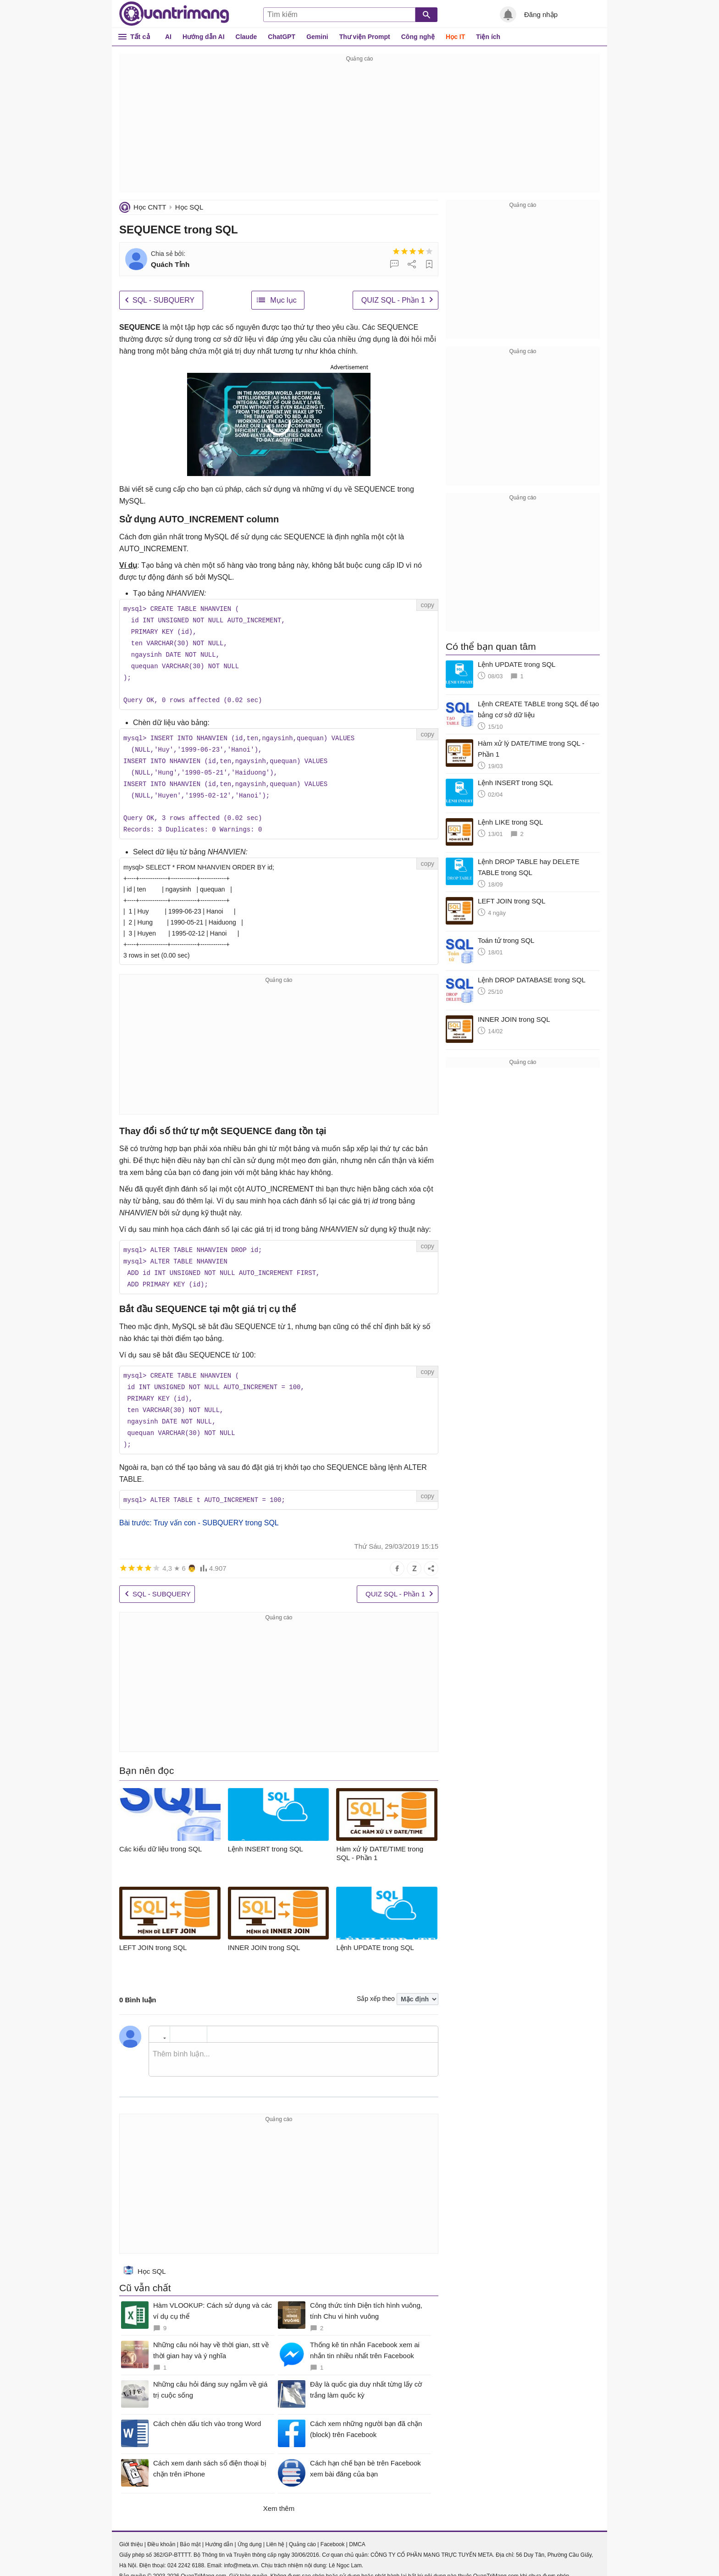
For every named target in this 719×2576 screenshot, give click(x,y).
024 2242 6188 (185, 2552)
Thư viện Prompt (364, 36)
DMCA (357, 2531)
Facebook (333, 2531)
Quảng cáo (302, 2531)
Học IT (455, 36)
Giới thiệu (131, 2531)
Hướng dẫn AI (204, 36)
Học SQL (189, 207)
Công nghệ (418, 36)
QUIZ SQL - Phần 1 (393, 300)
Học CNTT (149, 207)
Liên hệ (275, 2531)
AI (168, 36)
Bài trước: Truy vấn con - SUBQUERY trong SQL (199, 1510)
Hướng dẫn (219, 2531)
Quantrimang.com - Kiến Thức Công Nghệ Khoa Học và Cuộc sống (174, 14)
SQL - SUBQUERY (163, 300)
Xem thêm (278, 2495)
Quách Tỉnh (170, 264)
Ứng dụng (250, 2531)
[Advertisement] (359, 128)
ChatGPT (281, 36)
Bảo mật (190, 2531)
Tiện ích (488, 36)
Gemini (317, 36)
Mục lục (283, 300)
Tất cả (140, 36)
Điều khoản (161, 2531)
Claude (246, 36)
